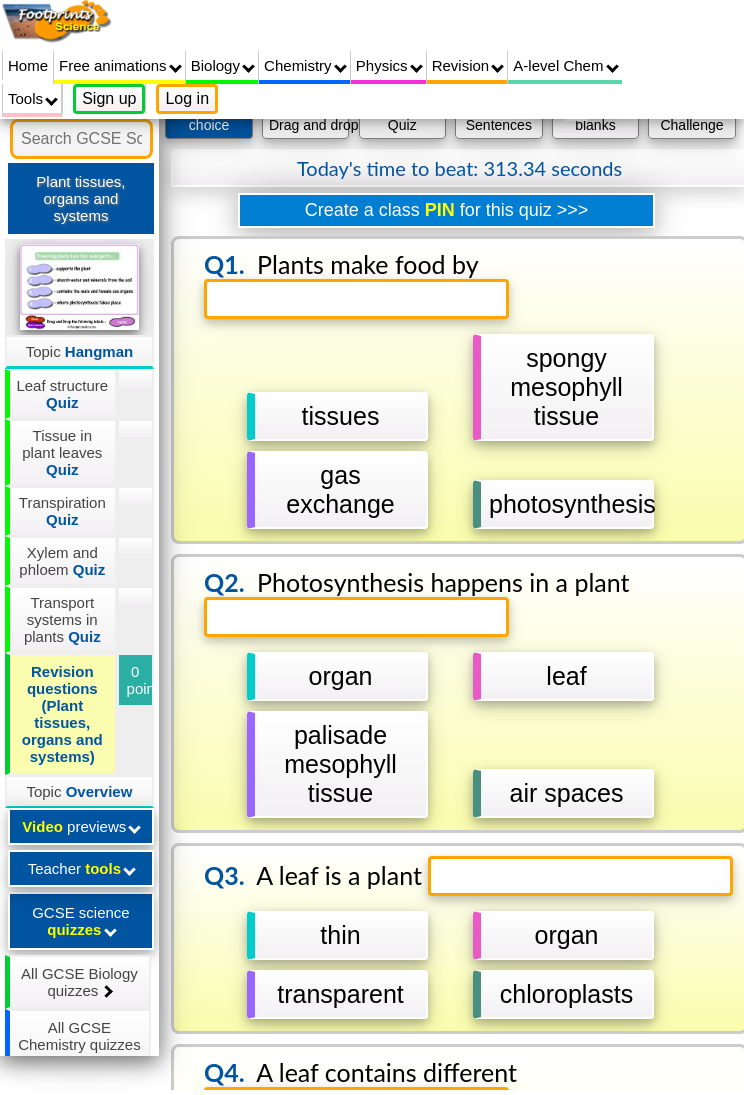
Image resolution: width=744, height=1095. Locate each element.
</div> (446, 590)
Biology (223, 65)
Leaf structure (62, 394)
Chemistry (305, 65)
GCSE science (81, 921)
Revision (468, 65)
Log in (187, 98)
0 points (140, 680)
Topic (80, 351)
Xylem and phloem (62, 561)
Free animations (120, 65)
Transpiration (62, 511)
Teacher (82, 868)
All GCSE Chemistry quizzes (79, 1044)
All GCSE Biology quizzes (79, 982)
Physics (389, 65)
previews (81, 826)
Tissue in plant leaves (62, 452)
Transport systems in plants (62, 619)
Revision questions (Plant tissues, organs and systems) (62, 714)
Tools (33, 98)
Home (28, 65)
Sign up (109, 98)
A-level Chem (565, 65)
